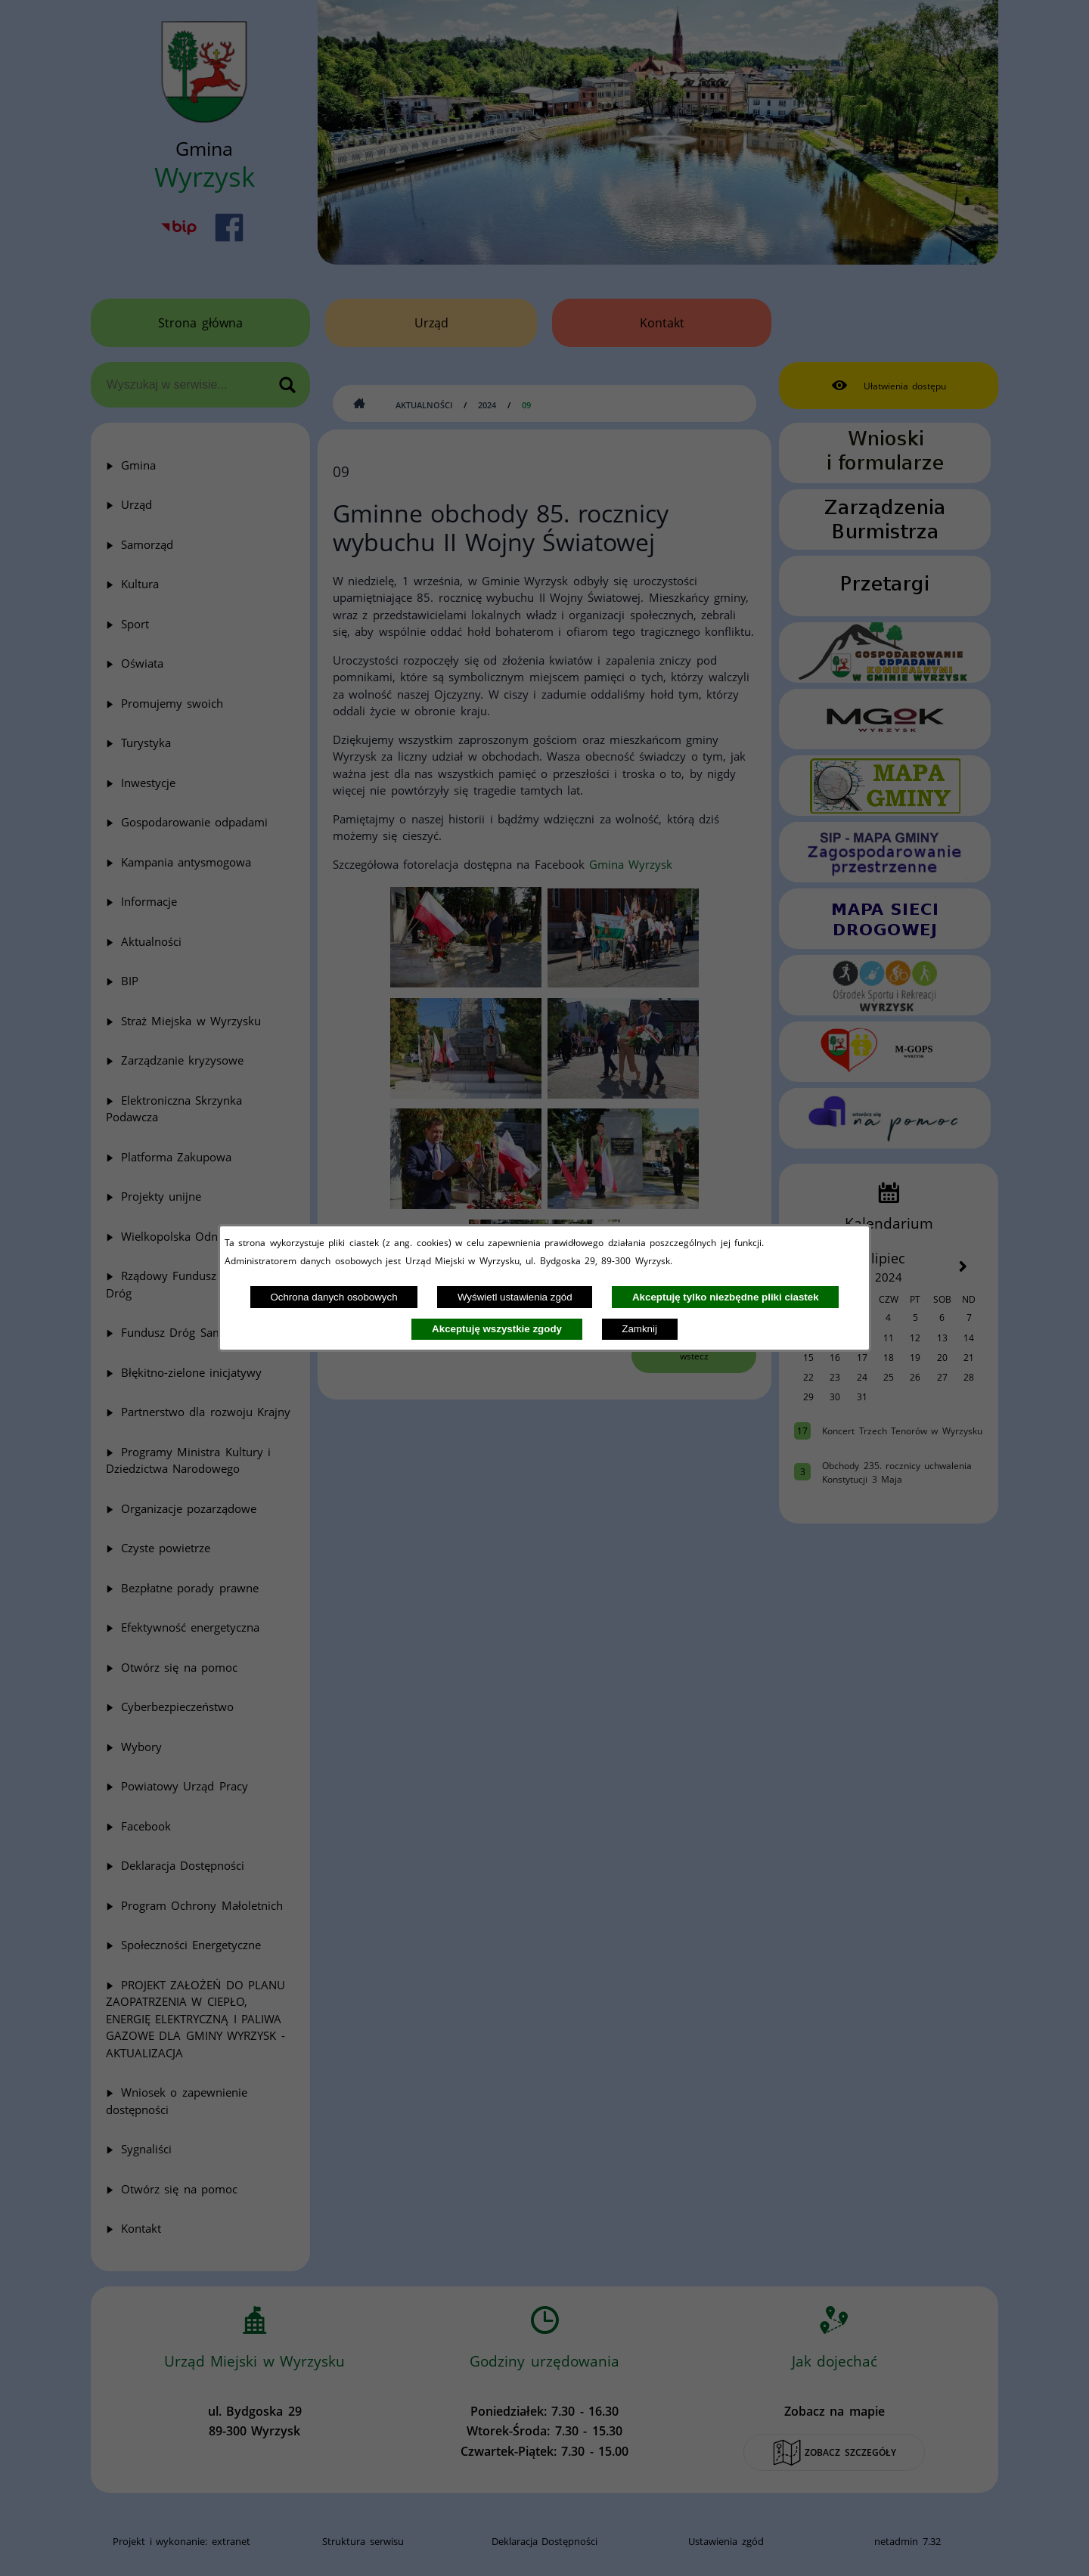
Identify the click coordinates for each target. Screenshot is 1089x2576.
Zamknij (639, 1328)
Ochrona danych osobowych (333, 1297)
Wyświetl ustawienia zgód (515, 1297)
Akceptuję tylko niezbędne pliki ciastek (725, 1297)
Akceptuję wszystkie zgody (497, 1328)
